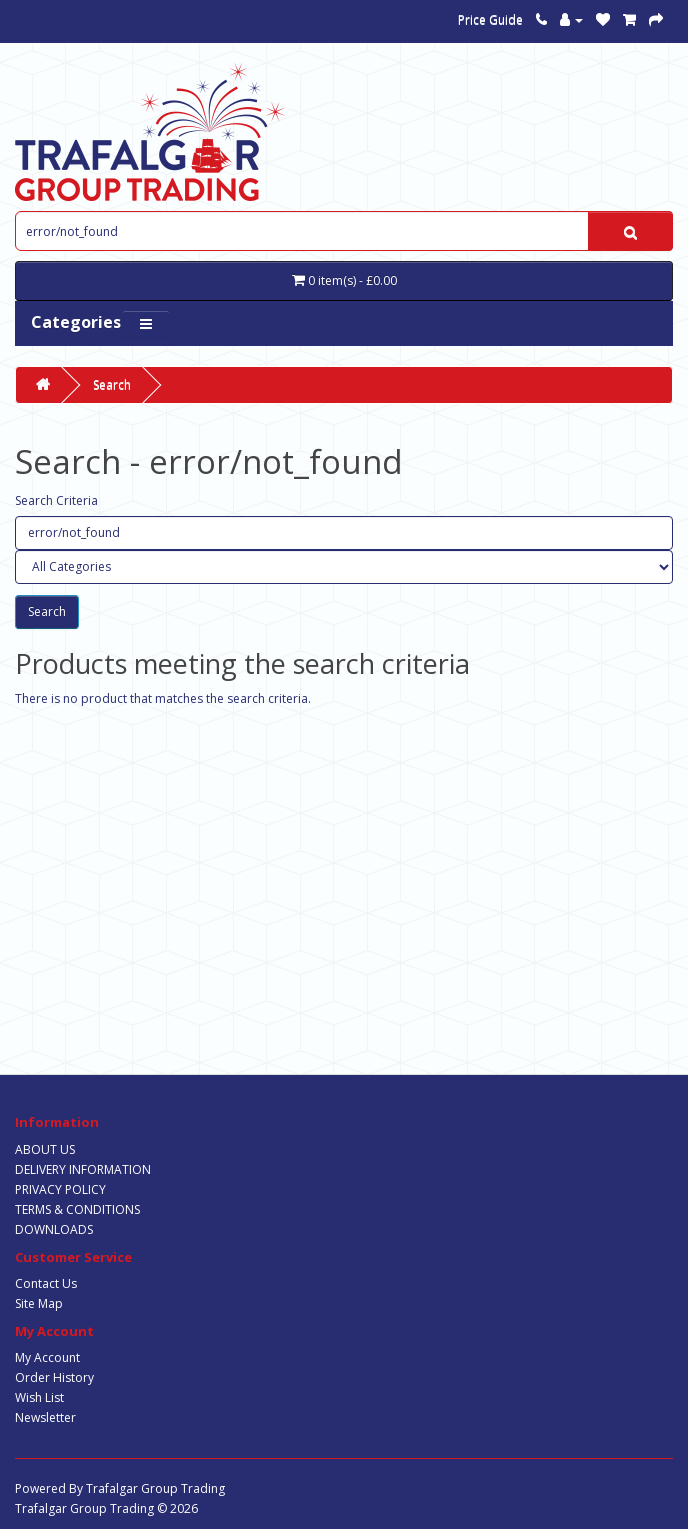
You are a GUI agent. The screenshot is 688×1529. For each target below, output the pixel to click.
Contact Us (46, 1283)
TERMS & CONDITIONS (77, 1209)
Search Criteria (56, 500)
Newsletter (45, 1417)
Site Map (39, 1303)
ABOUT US (45, 1149)
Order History (54, 1377)
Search (112, 384)
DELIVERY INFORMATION (83, 1169)
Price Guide (490, 19)
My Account (47, 1357)
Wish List (39, 1397)
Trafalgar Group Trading (155, 1488)
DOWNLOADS (54, 1229)
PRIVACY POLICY (60, 1189)
